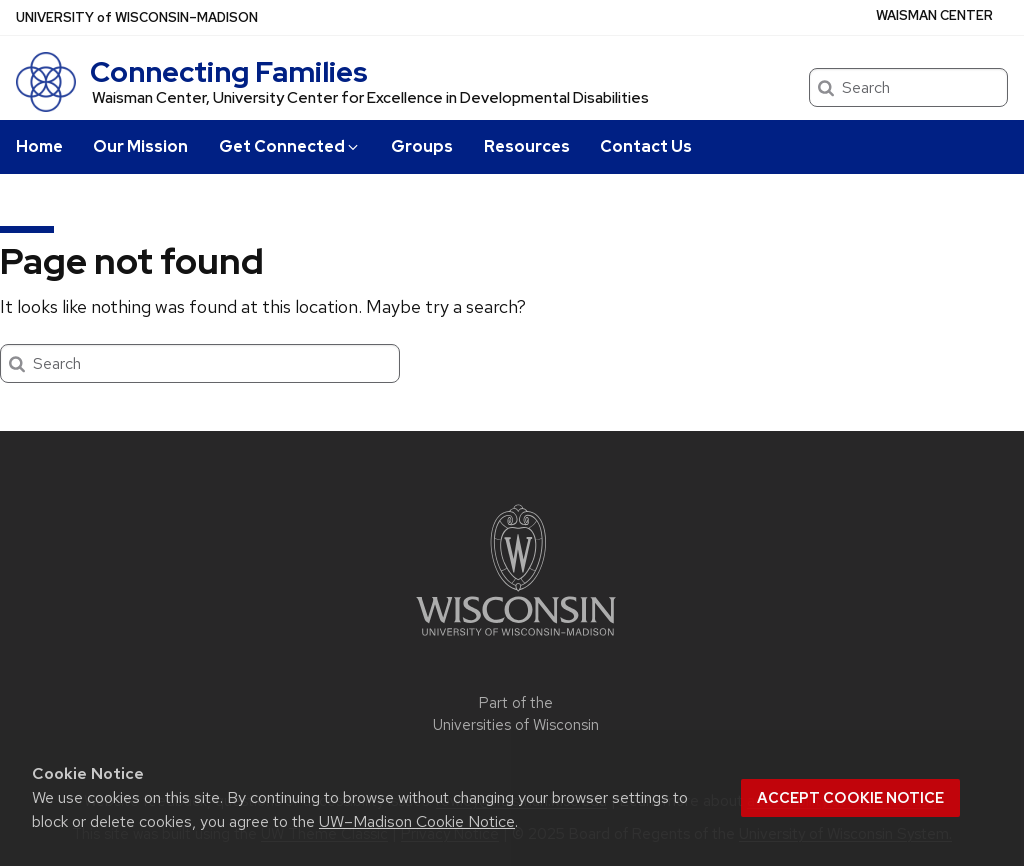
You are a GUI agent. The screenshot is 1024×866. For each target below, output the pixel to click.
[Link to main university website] (516, 639)
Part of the (516, 714)
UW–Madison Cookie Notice (417, 821)
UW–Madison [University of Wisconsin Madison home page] (137, 17)
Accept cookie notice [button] (850, 798)
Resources (527, 146)
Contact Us (646, 146)
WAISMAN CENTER (934, 15)
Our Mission (140, 146)
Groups (422, 146)
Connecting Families (229, 72)
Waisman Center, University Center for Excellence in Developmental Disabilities (370, 98)
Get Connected (290, 146)
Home (39, 146)
